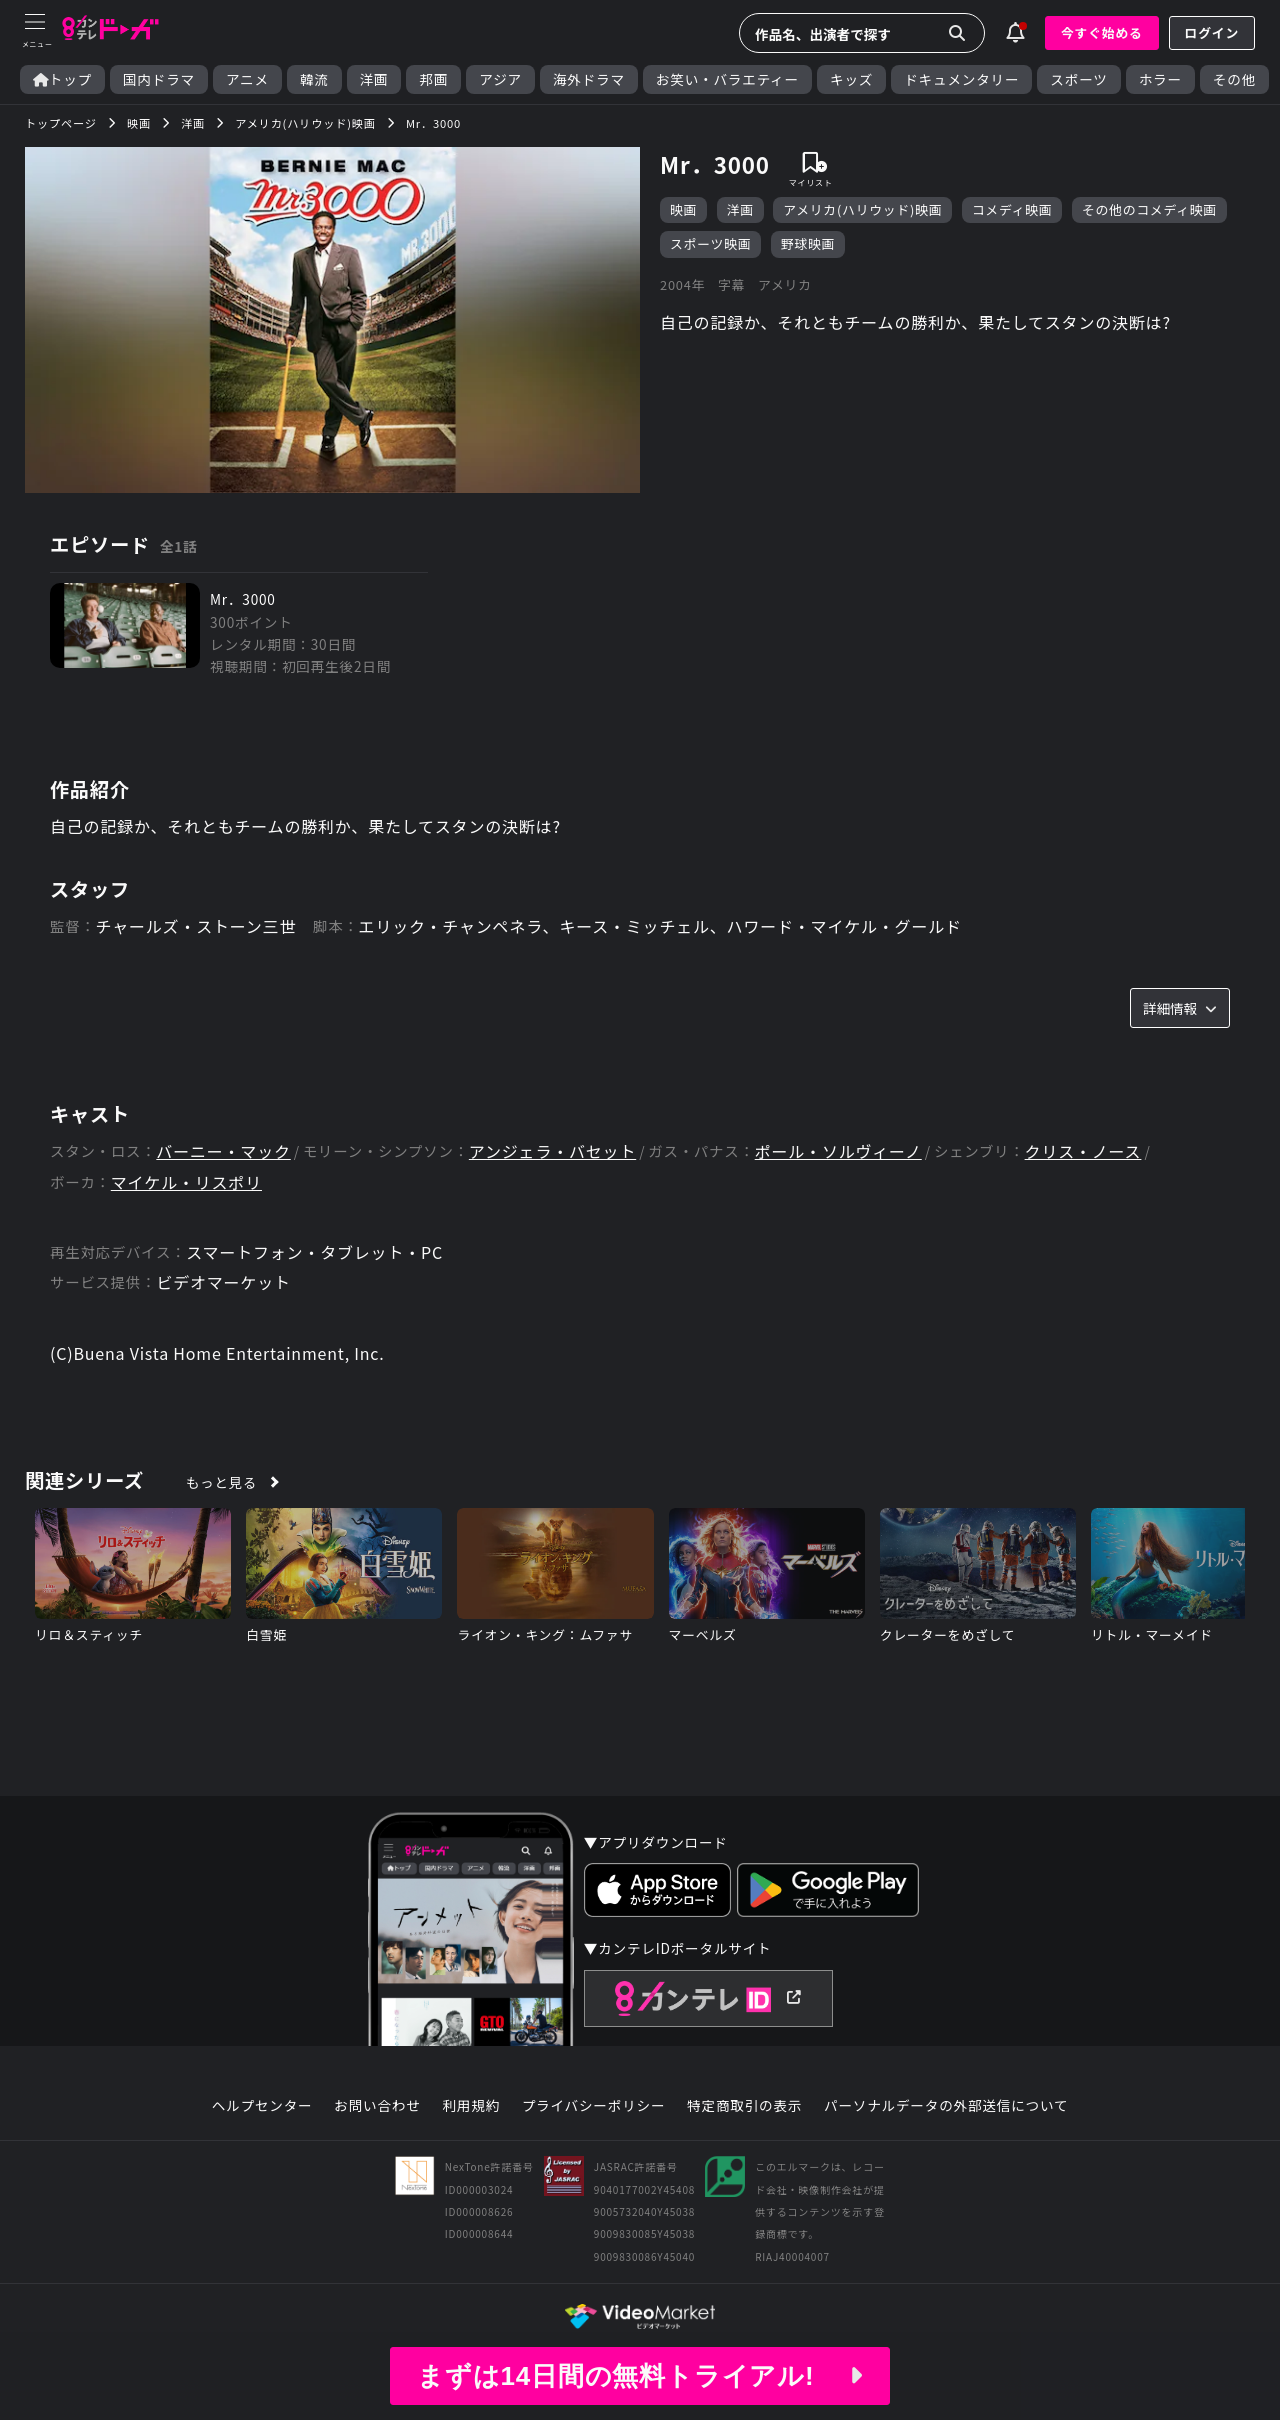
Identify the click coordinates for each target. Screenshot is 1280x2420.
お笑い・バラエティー (727, 79)
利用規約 (471, 2106)
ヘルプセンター (262, 2106)
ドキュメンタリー (961, 79)
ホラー (1160, 79)
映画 (683, 209)
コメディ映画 (1012, 209)
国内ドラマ (159, 79)
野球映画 (808, 243)
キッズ (851, 79)
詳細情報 (1180, 1008)
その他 (1234, 79)
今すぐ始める (1102, 32)
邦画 (433, 79)
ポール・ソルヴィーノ (838, 1151)
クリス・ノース (1083, 1151)
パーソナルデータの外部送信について (946, 2106)
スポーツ (1078, 79)
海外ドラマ (589, 79)
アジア (500, 79)
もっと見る (221, 1482)
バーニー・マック (223, 1151)
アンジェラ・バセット (552, 1151)
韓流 (314, 79)
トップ (62, 79)
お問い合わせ (377, 2106)
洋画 (374, 79)
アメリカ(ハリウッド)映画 (862, 209)
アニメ (247, 79)
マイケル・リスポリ (186, 1182)
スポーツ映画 (710, 243)
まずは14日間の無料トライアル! (640, 2376)
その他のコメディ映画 (1149, 209)
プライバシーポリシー (594, 2106)
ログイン (1212, 32)
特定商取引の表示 (744, 2106)
